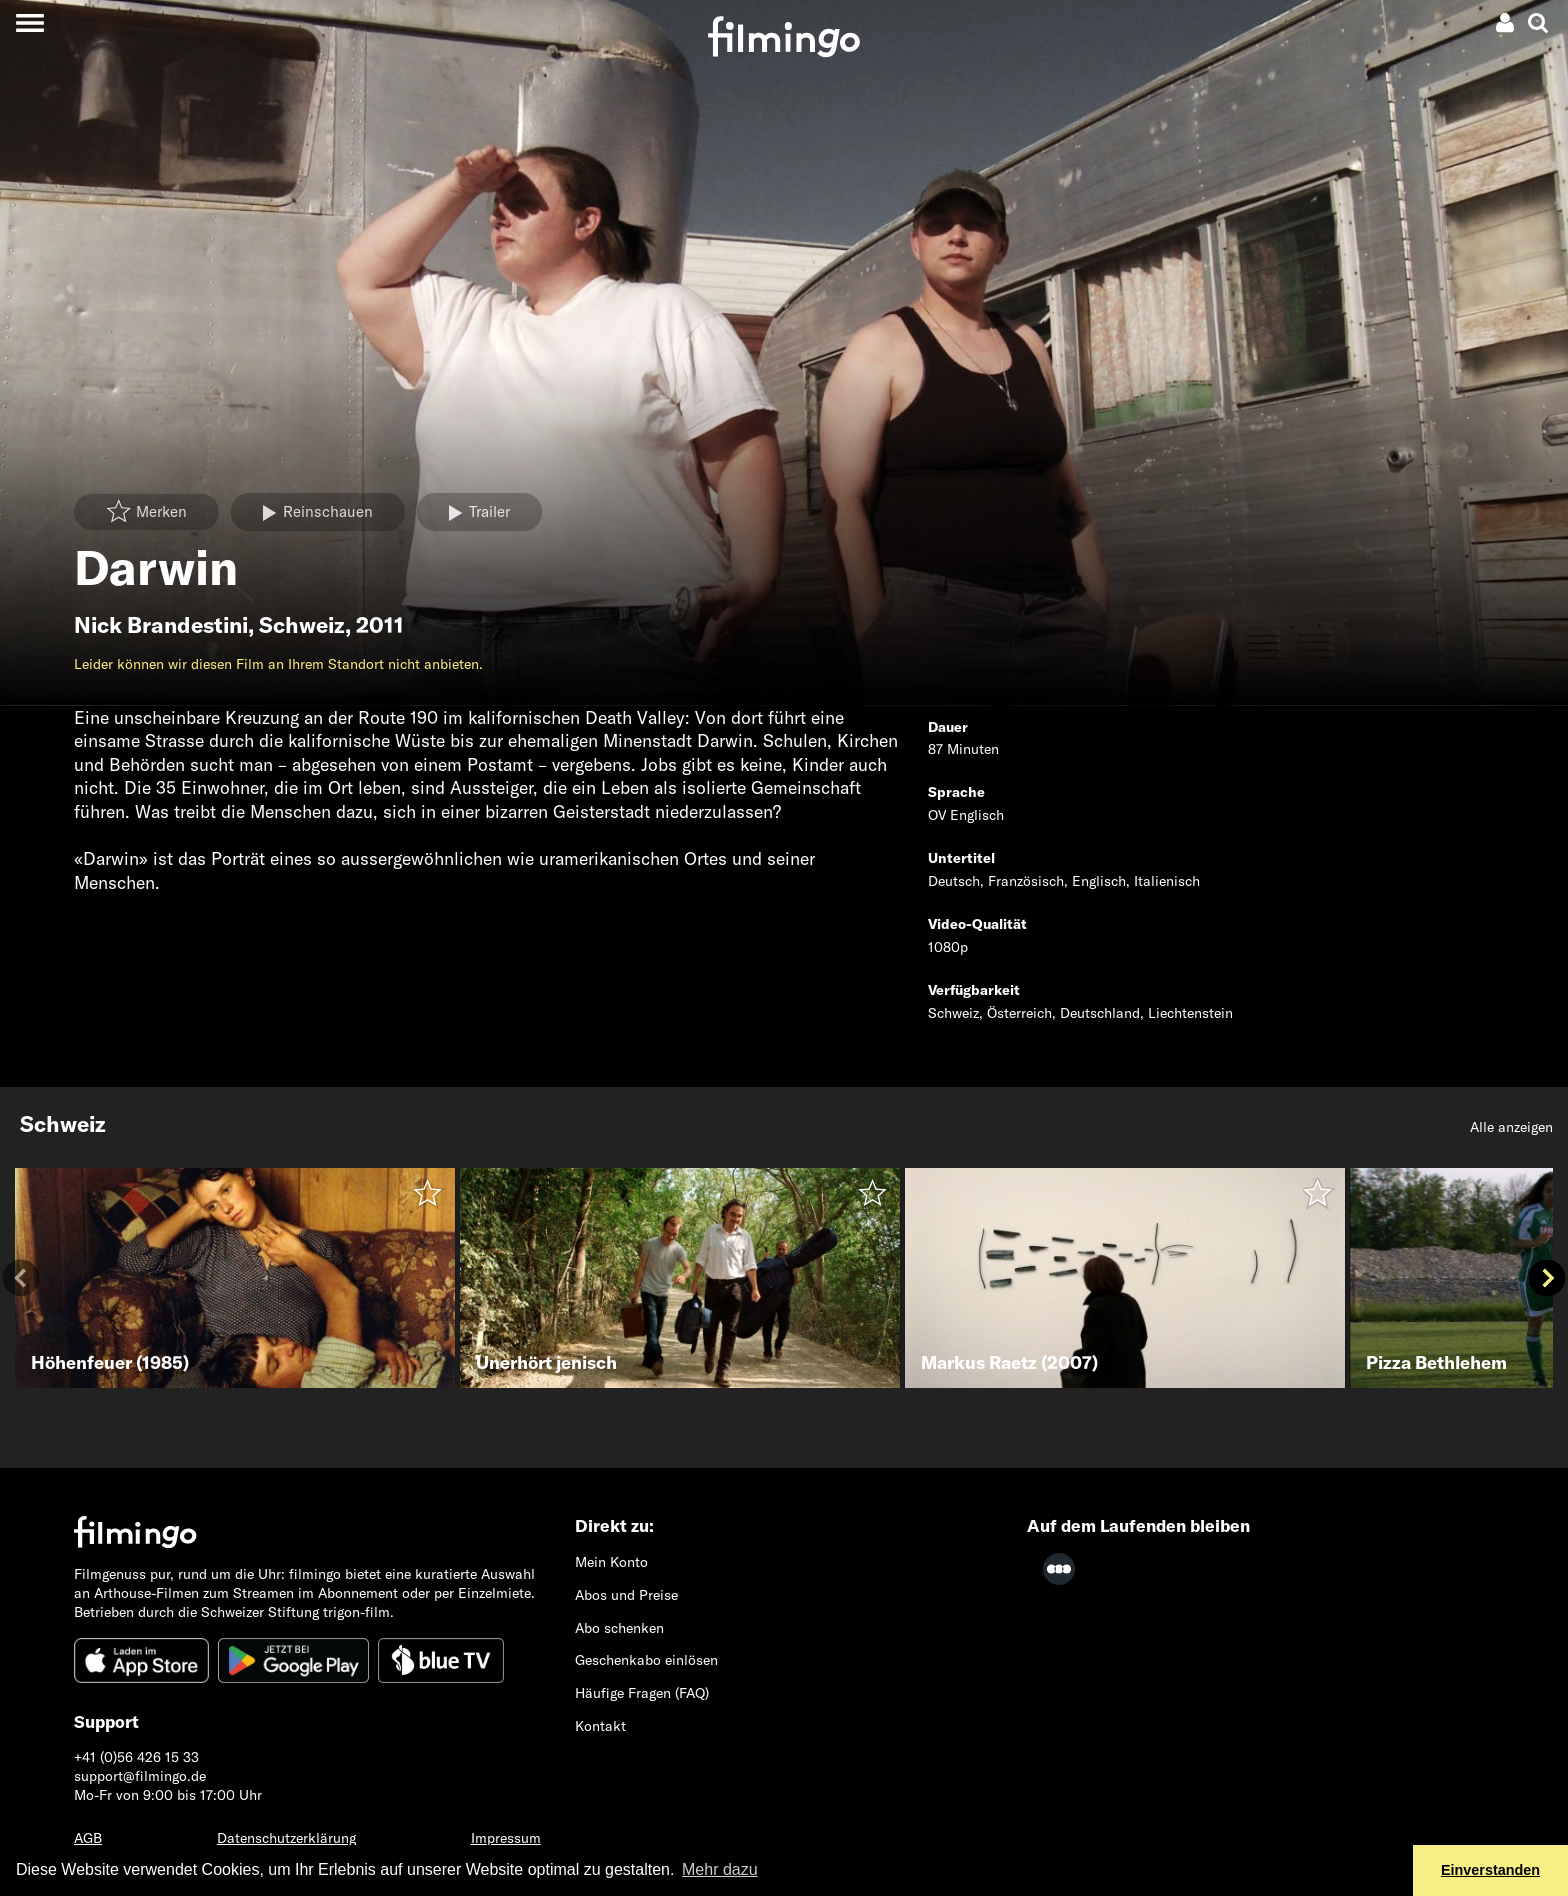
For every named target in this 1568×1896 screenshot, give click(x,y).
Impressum (506, 1838)
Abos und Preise (626, 1595)
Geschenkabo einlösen (646, 1660)
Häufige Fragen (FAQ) (642, 1693)
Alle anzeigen (1511, 1127)
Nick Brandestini (161, 625)
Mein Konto (611, 1562)
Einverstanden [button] (1490, 1870)
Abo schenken (619, 1628)
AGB (88, 1838)
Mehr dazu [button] (720, 1869)
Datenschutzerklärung (286, 1838)
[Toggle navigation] (29, 22)
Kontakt (600, 1726)
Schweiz (302, 625)
